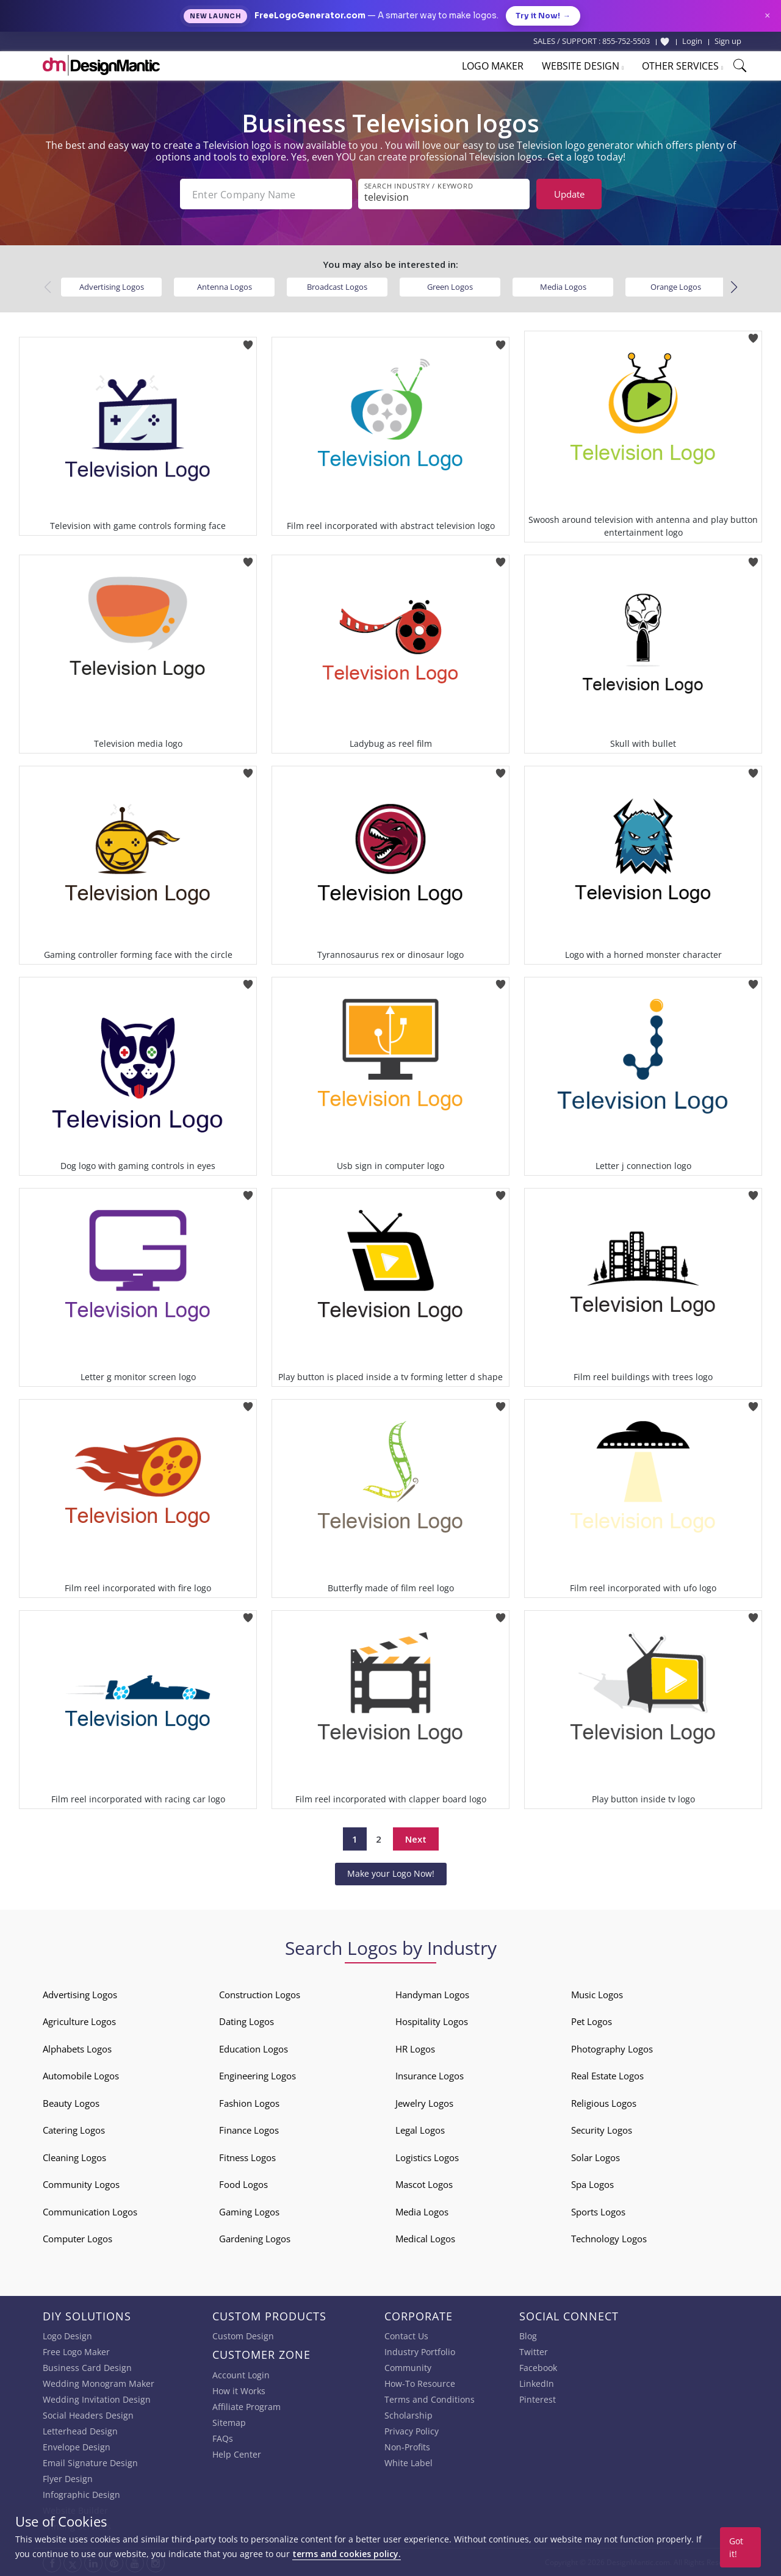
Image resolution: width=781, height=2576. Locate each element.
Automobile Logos (81, 2076)
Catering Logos (74, 2130)
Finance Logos (249, 2130)
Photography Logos (612, 2049)
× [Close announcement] (767, 15)
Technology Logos (609, 2238)
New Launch (215, 16)
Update (569, 194)
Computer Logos (77, 2238)
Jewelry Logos (424, 2103)
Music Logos (597, 1994)
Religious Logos (603, 2103)
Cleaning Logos (74, 2157)
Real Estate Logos (607, 2076)
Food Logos (243, 2184)
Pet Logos (591, 2021)
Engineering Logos (257, 2076)
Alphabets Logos (77, 2049)
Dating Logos (246, 2021)
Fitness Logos (247, 2157)
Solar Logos (595, 2157)
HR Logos (415, 2049)
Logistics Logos (427, 2157)
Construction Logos (259, 1994)
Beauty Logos (71, 2103)
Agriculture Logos (79, 2021)
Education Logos (253, 2049)
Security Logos (601, 2130)
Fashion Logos (249, 2103)
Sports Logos (598, 2212)
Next (415, 1839)
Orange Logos (675, 286)
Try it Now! (543, 15)
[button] (733, 287)
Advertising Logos (111, 286)
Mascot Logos (424, 2184)
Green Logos (450, 286)
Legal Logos (420, 2130)
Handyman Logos (432, 1994)
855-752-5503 (626, 40)
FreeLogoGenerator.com (309, 15)
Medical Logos (425, 2238)
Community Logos (81, 2184)
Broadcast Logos (337, 286)
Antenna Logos (224, 286)
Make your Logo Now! (390, 1873)
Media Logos (563, 286)
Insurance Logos (429, 2076)
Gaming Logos (249, 2212)
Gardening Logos (254, 2238)
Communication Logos (90, 2212)
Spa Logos (592, 2184)
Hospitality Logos (431, 2021)
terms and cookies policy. (346, 2554)
